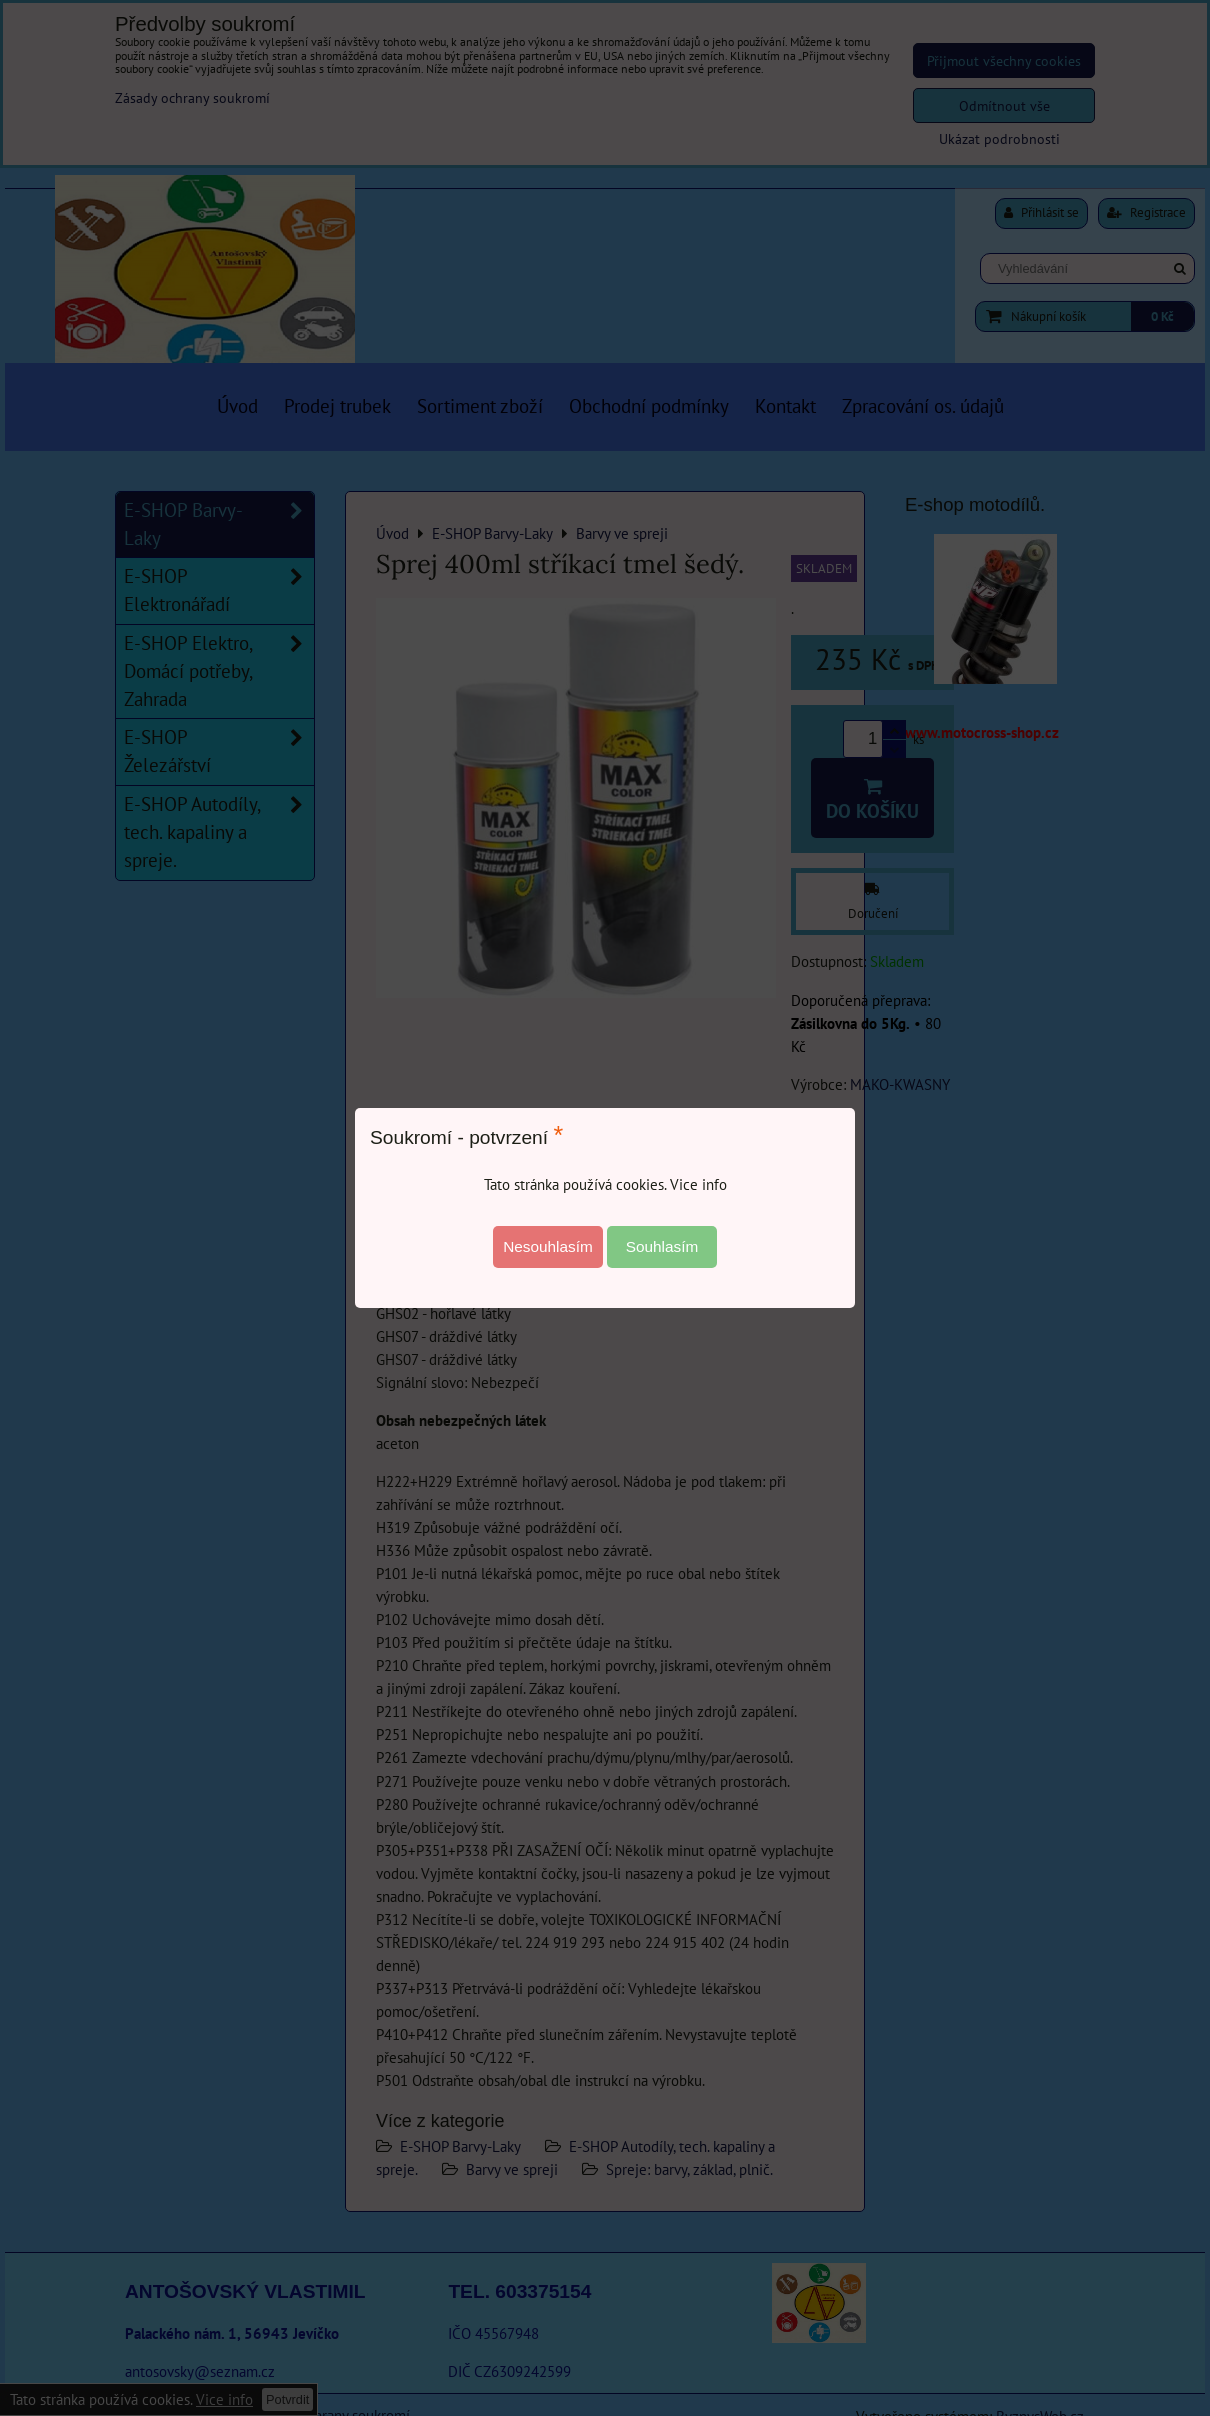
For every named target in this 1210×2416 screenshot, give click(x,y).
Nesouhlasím (548, 1246)
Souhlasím (662, 1246)
